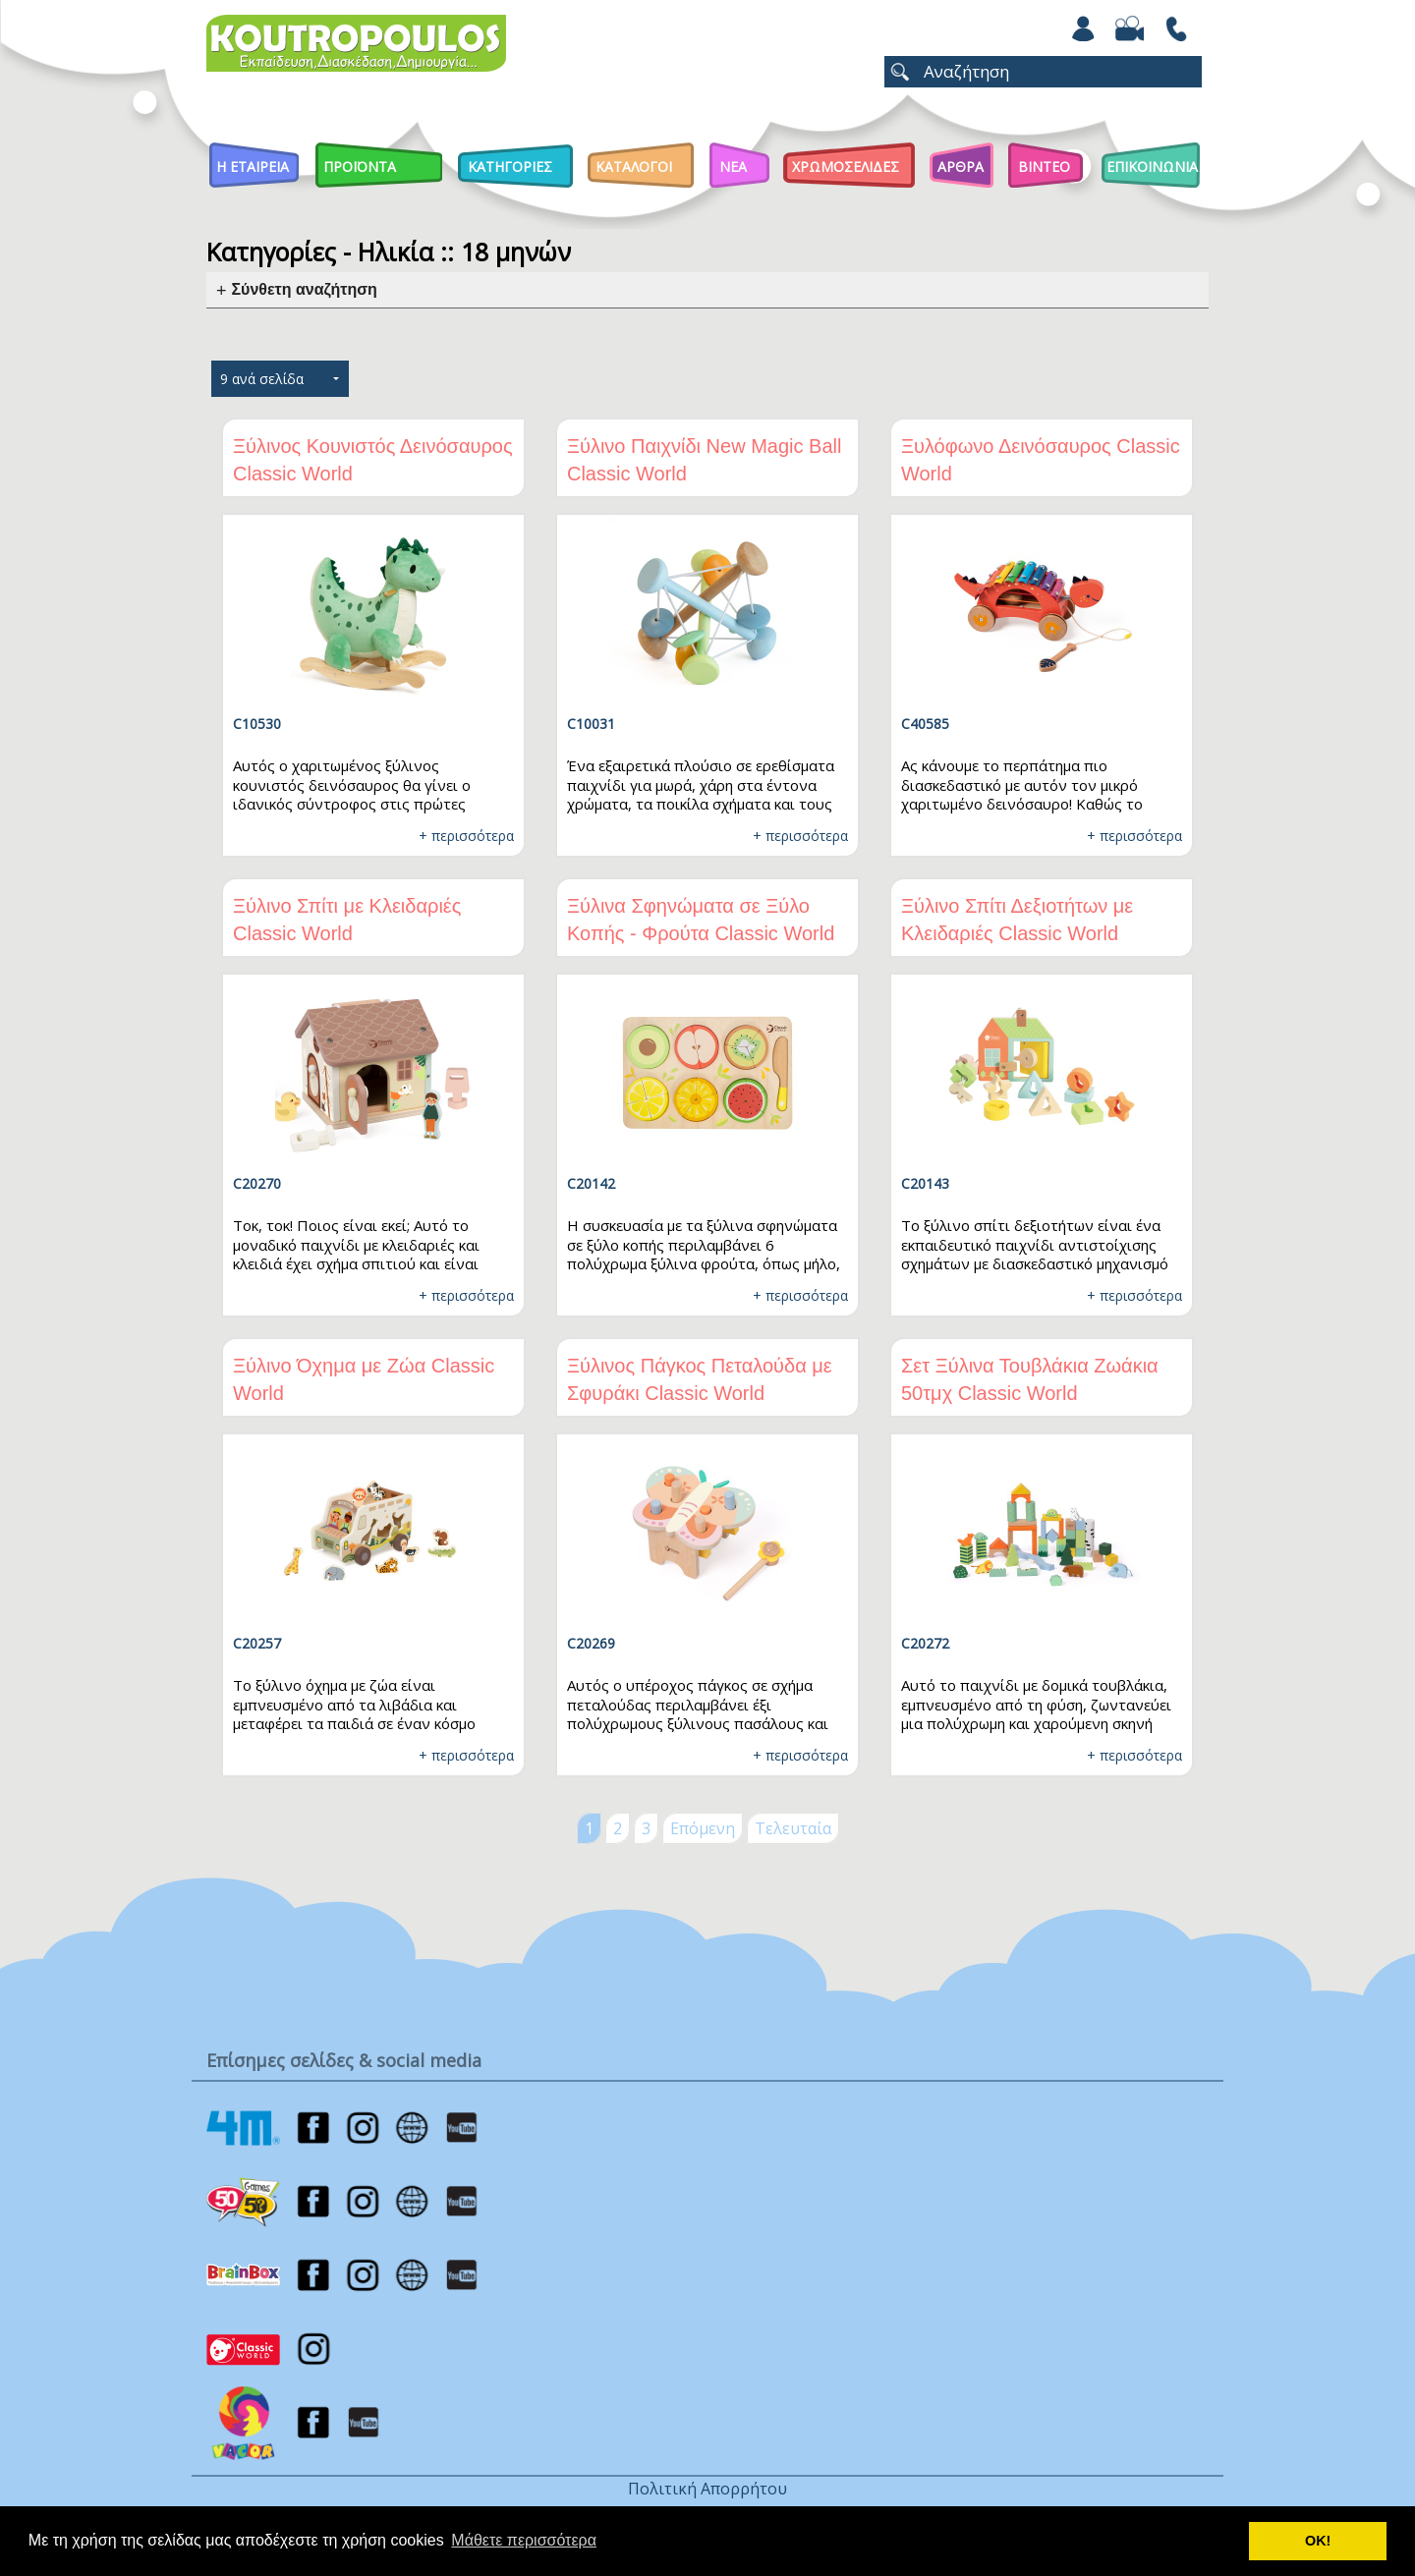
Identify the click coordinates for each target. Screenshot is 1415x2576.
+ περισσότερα (466, 835)
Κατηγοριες (510, 166)
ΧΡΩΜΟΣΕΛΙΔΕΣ (845, 166)
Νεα (733, 166)
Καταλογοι (633, 166)
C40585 (925, 723)
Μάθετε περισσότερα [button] (523, 2540)
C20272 (925, 1643)
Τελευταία (793, 1828)
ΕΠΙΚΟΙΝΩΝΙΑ (1152, 166)
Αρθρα (960, 166)
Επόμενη (702, 1828)
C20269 (591, 1643)
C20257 (257, 1643)
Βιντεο (1044, 166)
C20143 (925, 1183)
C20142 (591, 1183)
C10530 (257, 723)
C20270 (257, 1183)
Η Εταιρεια (252, 166)
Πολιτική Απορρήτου (707, 2488)
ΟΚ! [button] (1317, 2540)
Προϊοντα (359, 166)
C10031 (591, 723)
